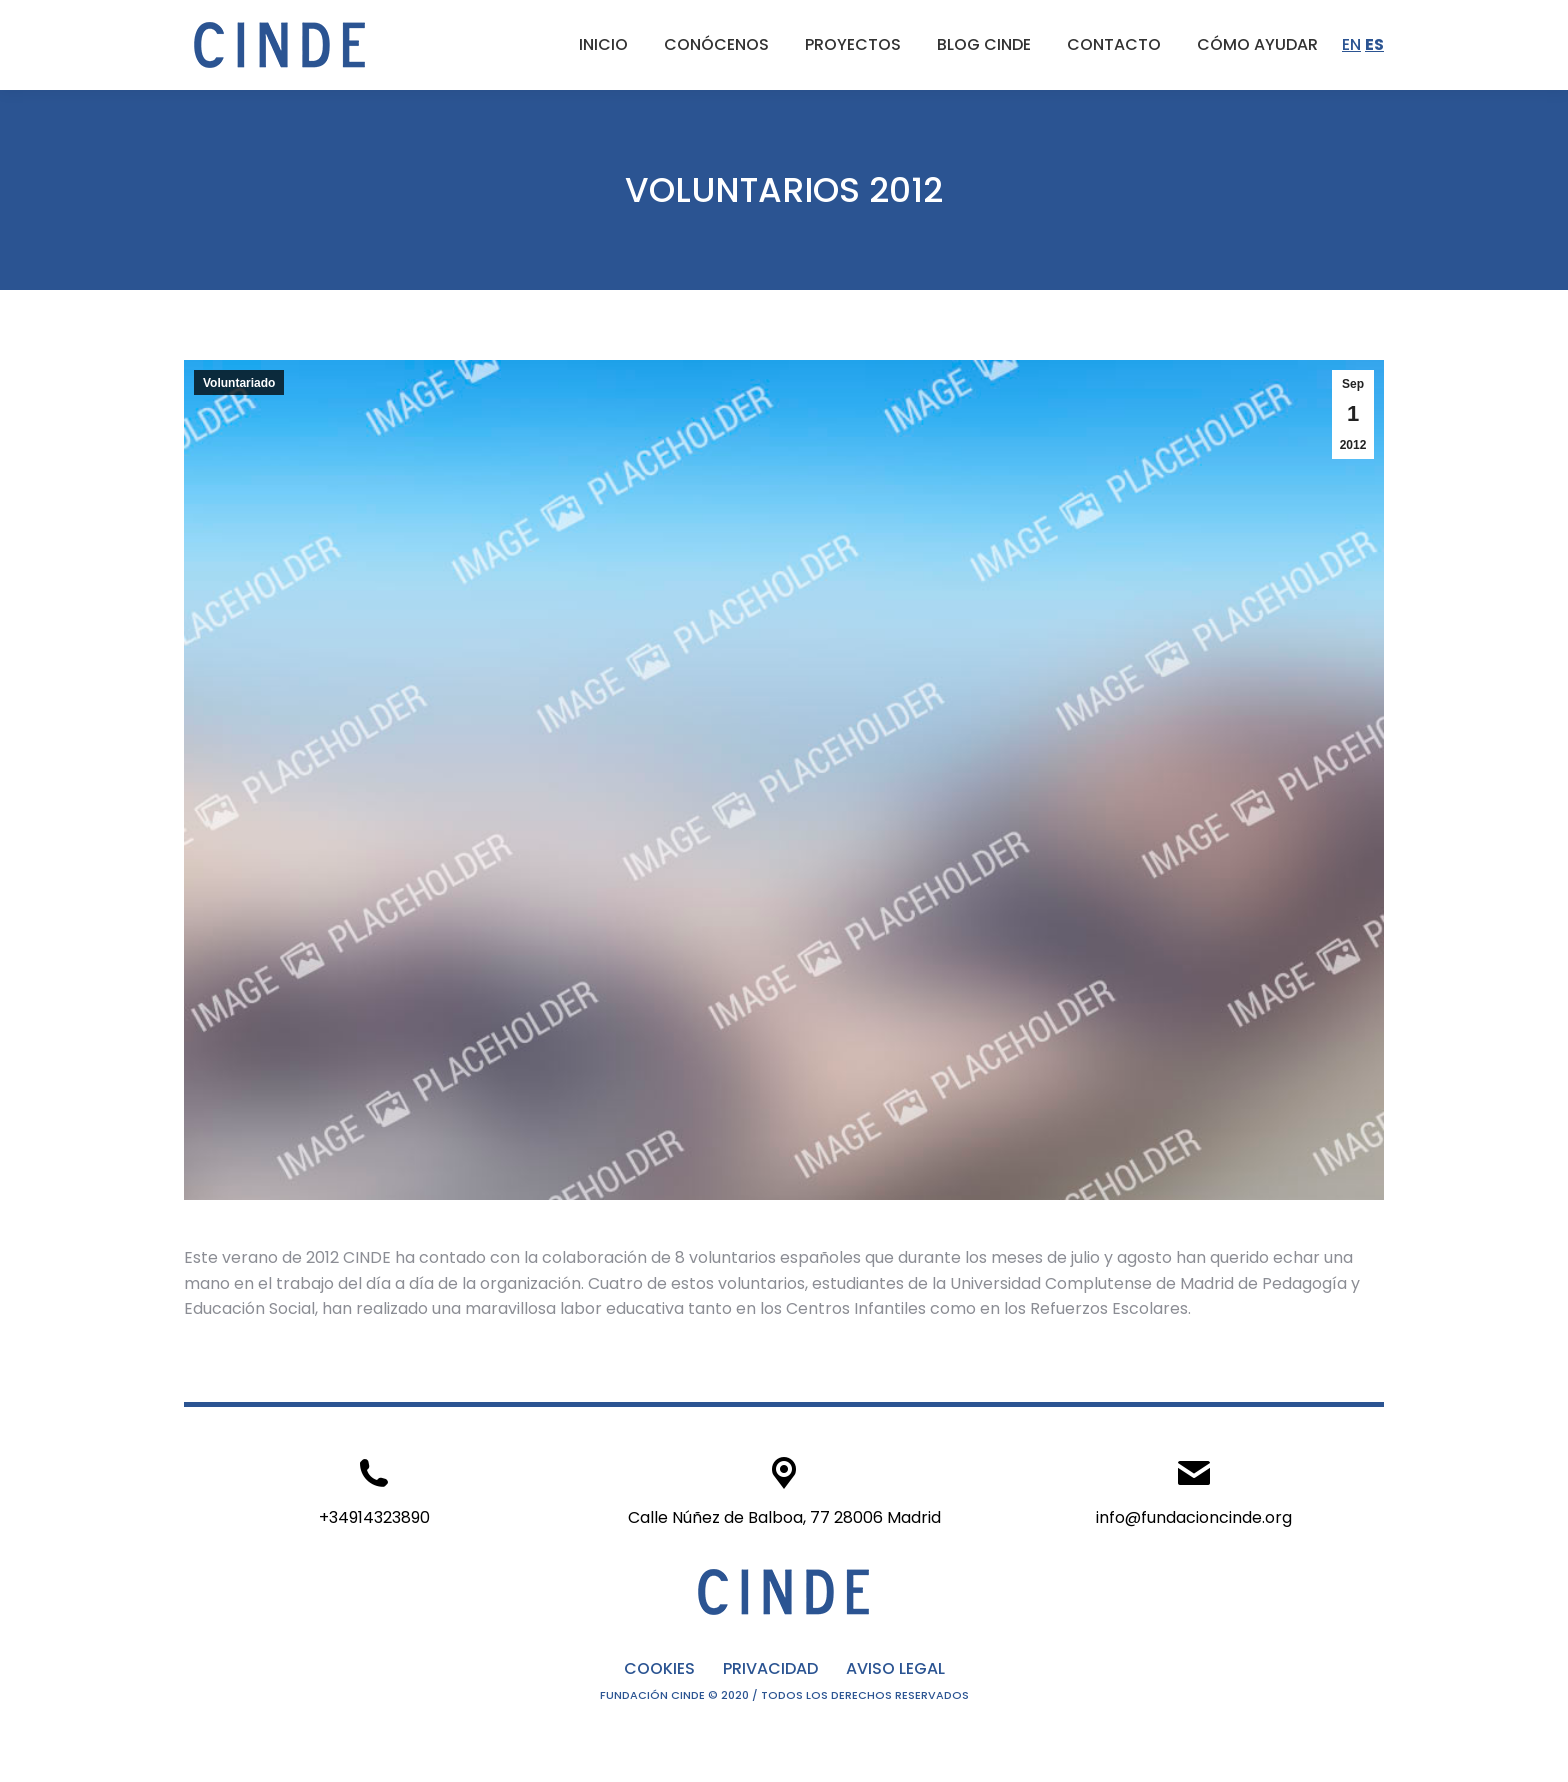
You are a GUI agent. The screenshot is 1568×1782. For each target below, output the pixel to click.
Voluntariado (239, 383)
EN (1351, 44)
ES (1374, 44)
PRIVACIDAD (770, 1668)
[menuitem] (603, 45)
